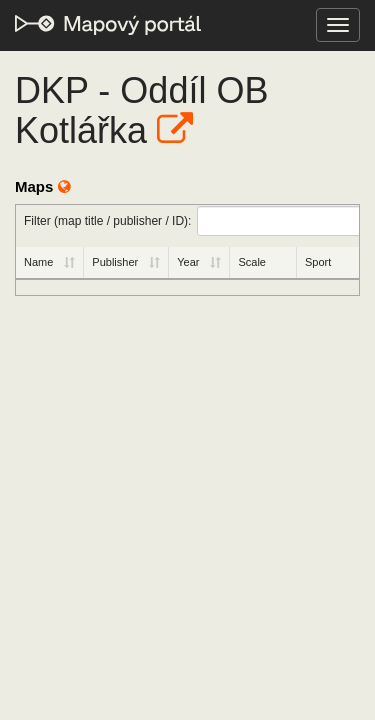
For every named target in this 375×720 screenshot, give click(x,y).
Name (38, 262)
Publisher (115, 262)
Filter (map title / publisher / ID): (191, 221)
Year (188, 262)
